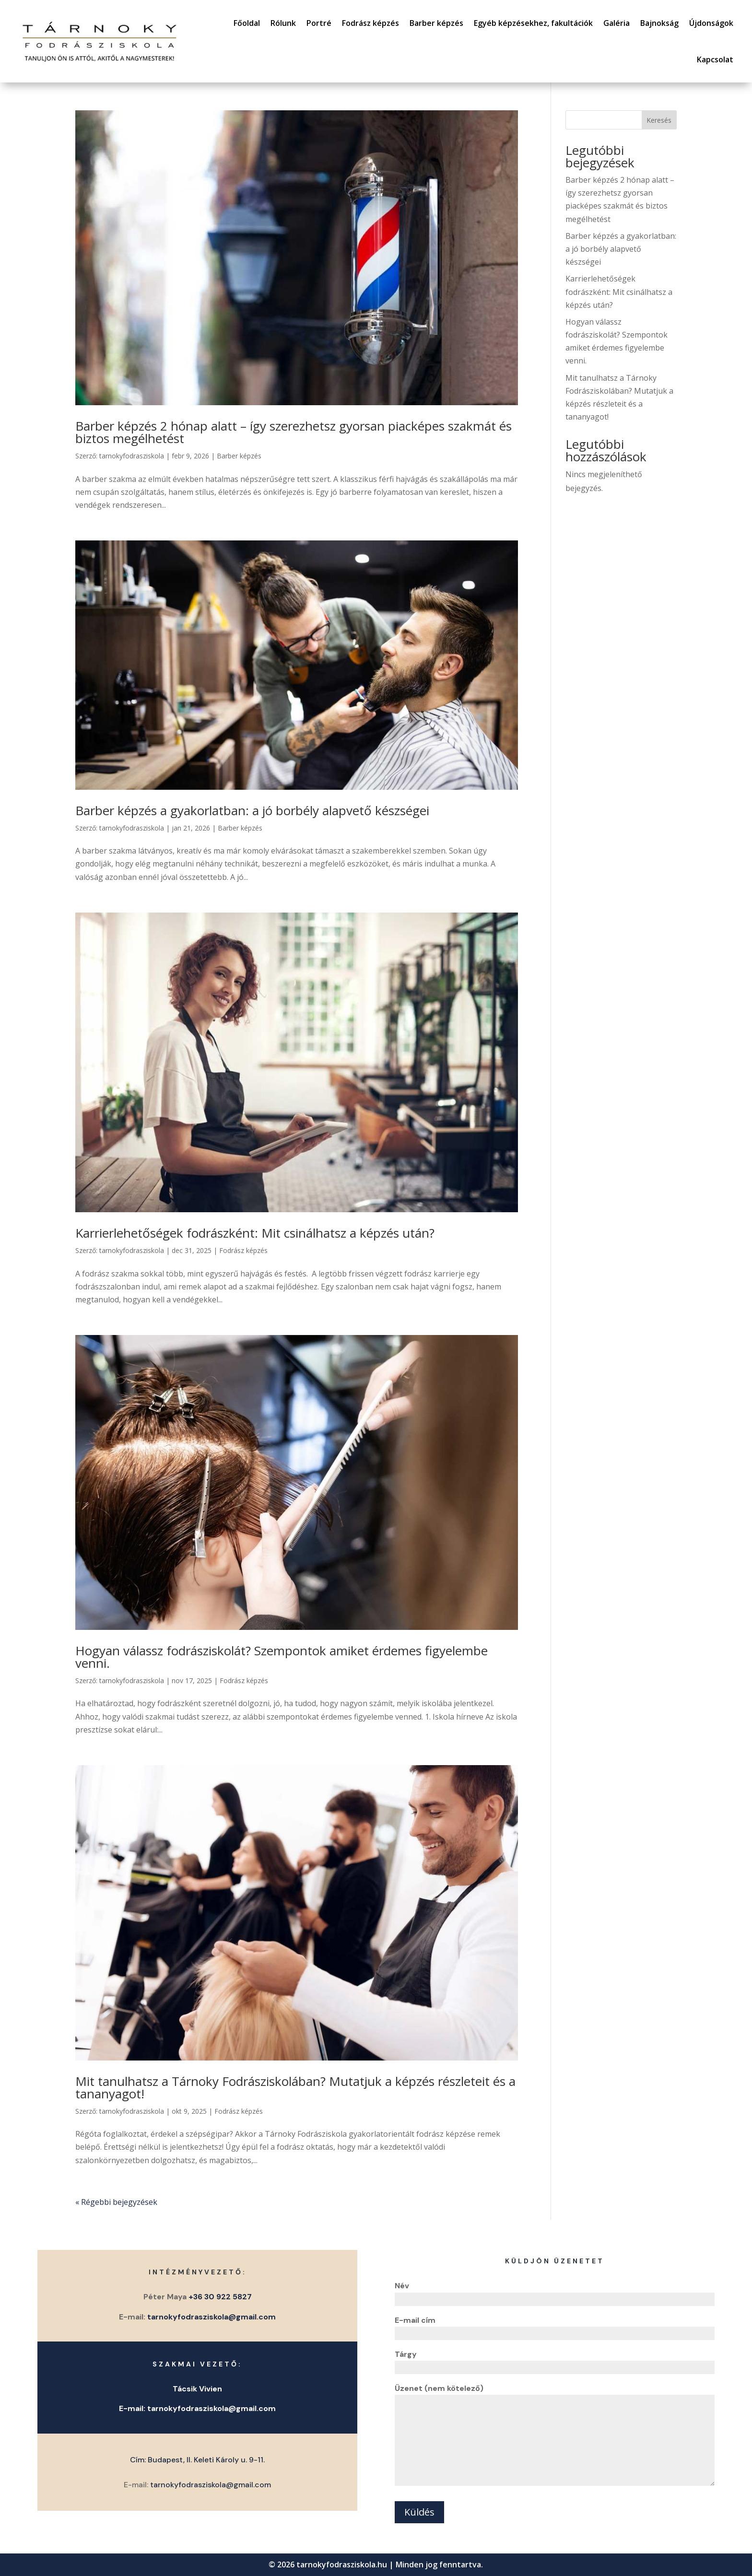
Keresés (658, 120)
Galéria (616, 23)
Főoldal (247, 23)
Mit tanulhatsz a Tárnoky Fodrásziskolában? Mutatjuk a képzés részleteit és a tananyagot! (295, 2087)
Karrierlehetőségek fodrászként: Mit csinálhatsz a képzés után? (255, 1232)
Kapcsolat (715, 59)
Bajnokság (659, 23)
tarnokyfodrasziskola (131, 455)
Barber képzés (436, 23)
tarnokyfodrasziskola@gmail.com (211, 2317)
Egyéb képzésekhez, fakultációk (533, 23)
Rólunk (283, 23)
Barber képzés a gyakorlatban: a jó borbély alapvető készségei (252, 810)
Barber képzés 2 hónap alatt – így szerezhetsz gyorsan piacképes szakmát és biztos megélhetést (293, 432)
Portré (318, 23)
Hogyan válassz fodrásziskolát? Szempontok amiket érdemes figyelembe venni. (281, 1657)
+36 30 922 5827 (220, 2297)
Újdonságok (711, 23)
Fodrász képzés (370, 23)
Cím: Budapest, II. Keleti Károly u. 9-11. (197, 2460)
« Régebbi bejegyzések (116, 2202)
